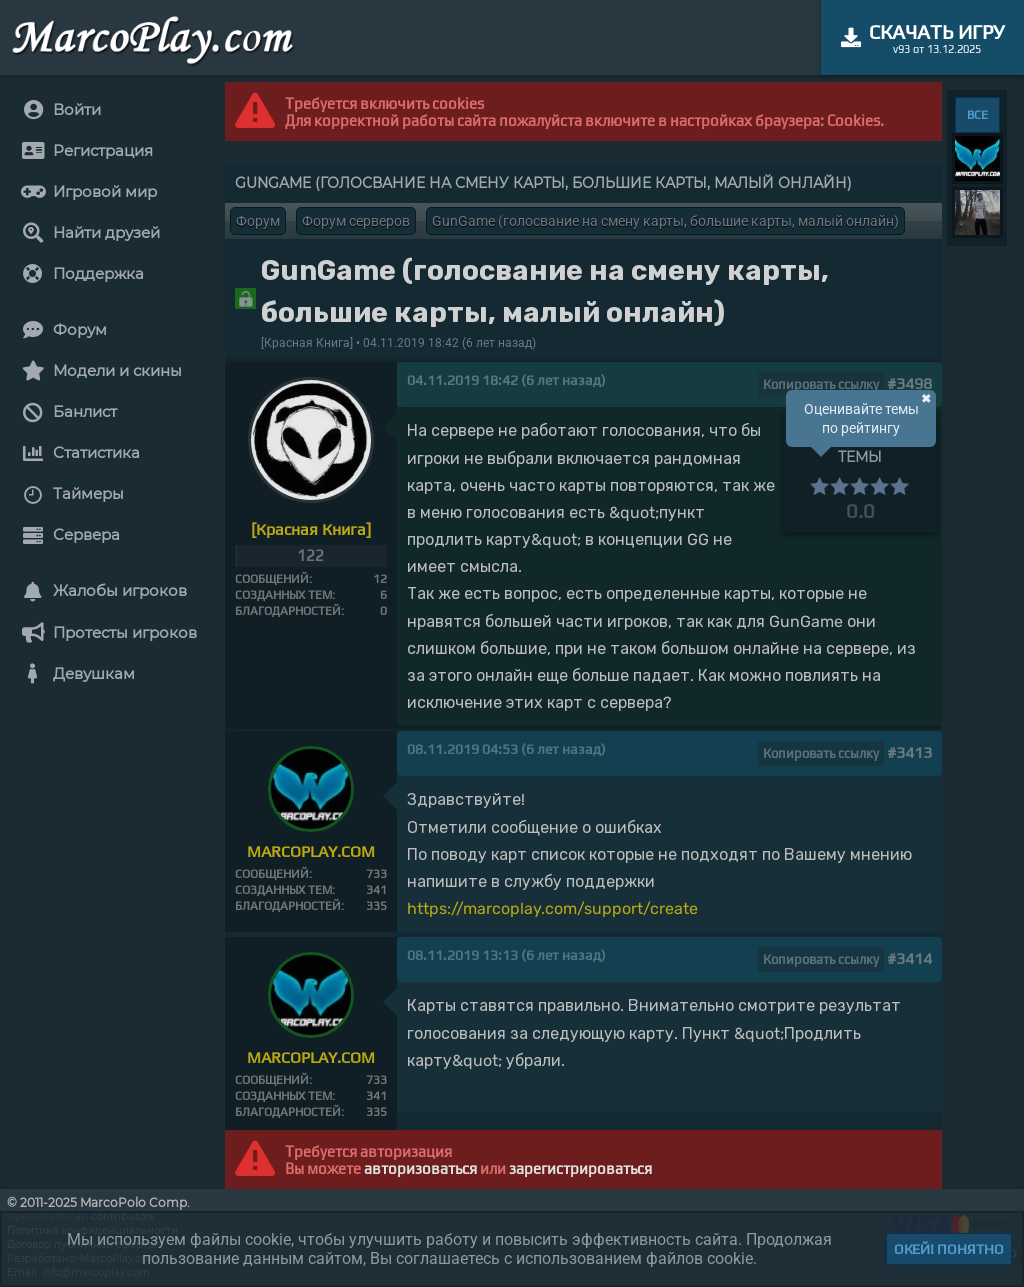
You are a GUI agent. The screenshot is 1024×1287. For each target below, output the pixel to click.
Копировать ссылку (821, 384)
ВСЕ (977, 115)
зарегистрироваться (580, 1168)
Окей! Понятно (949, 1249)
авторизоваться (420, 1168)
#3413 (909, 752)
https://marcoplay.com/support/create (552, 908)
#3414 (909, 958)
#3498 (909, 383)
